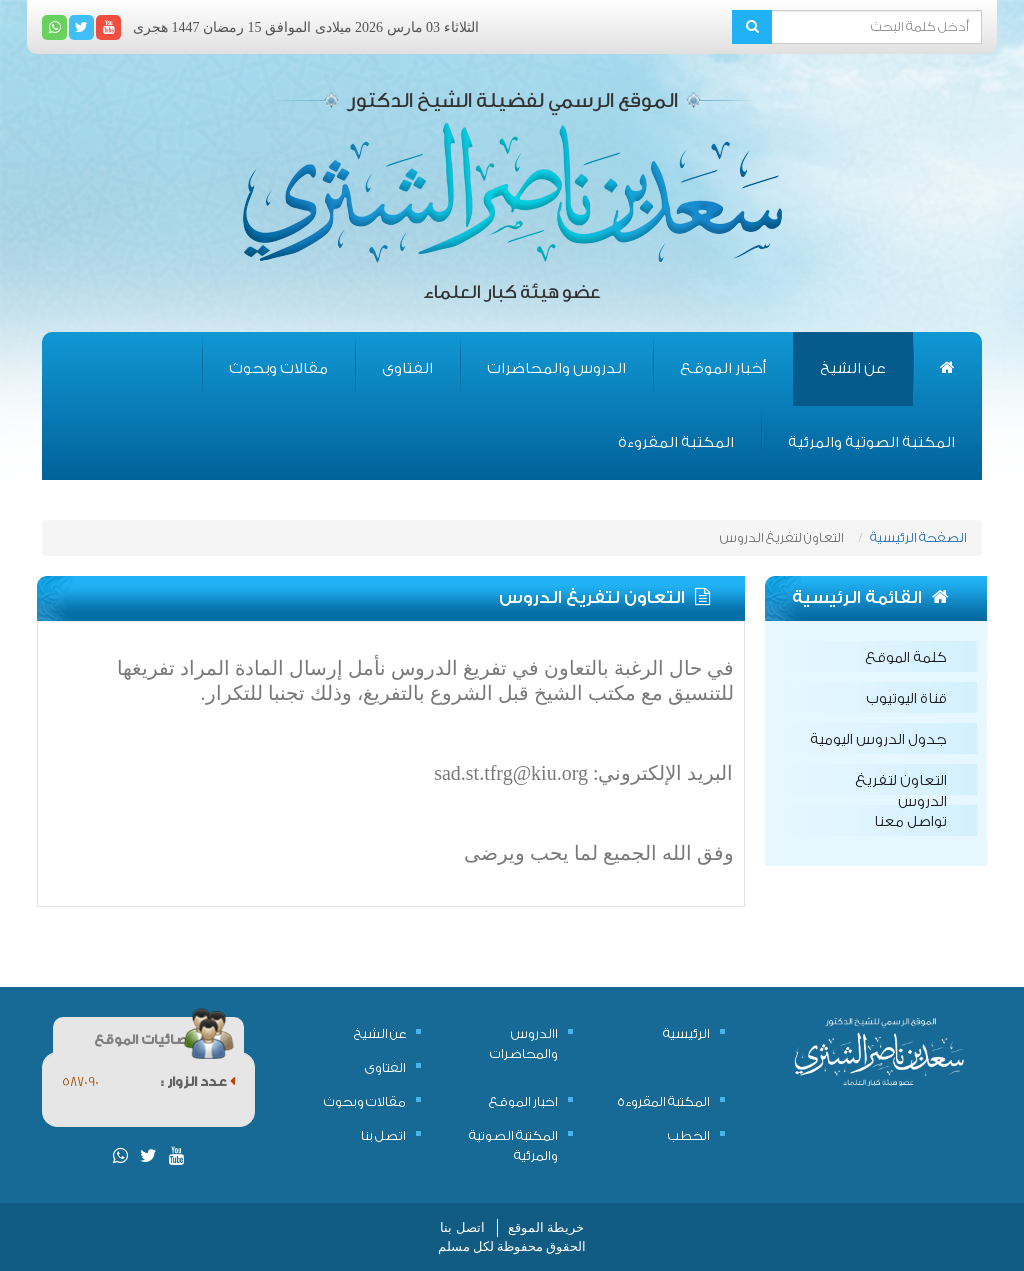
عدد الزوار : (198, 1081)
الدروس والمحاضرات (556, 368)
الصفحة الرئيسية (918, 537)
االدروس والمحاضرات (524, 1043)
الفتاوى (407, 368)
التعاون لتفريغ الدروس (901, 784)
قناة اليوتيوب (906, 699)
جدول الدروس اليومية (878, 740)
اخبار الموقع (523, 1101)
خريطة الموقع (546, 1227)
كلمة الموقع (906, 658)
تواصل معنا (910, 822)
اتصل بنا (383, 1135)
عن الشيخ (853, 368)
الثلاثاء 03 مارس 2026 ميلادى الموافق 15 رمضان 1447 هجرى (306, 27)
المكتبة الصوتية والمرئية (871, 442)
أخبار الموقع (723, 368)
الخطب (689, 1135)
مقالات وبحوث (278, 368)
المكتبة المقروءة (676, 442)
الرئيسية (686, 1033)
